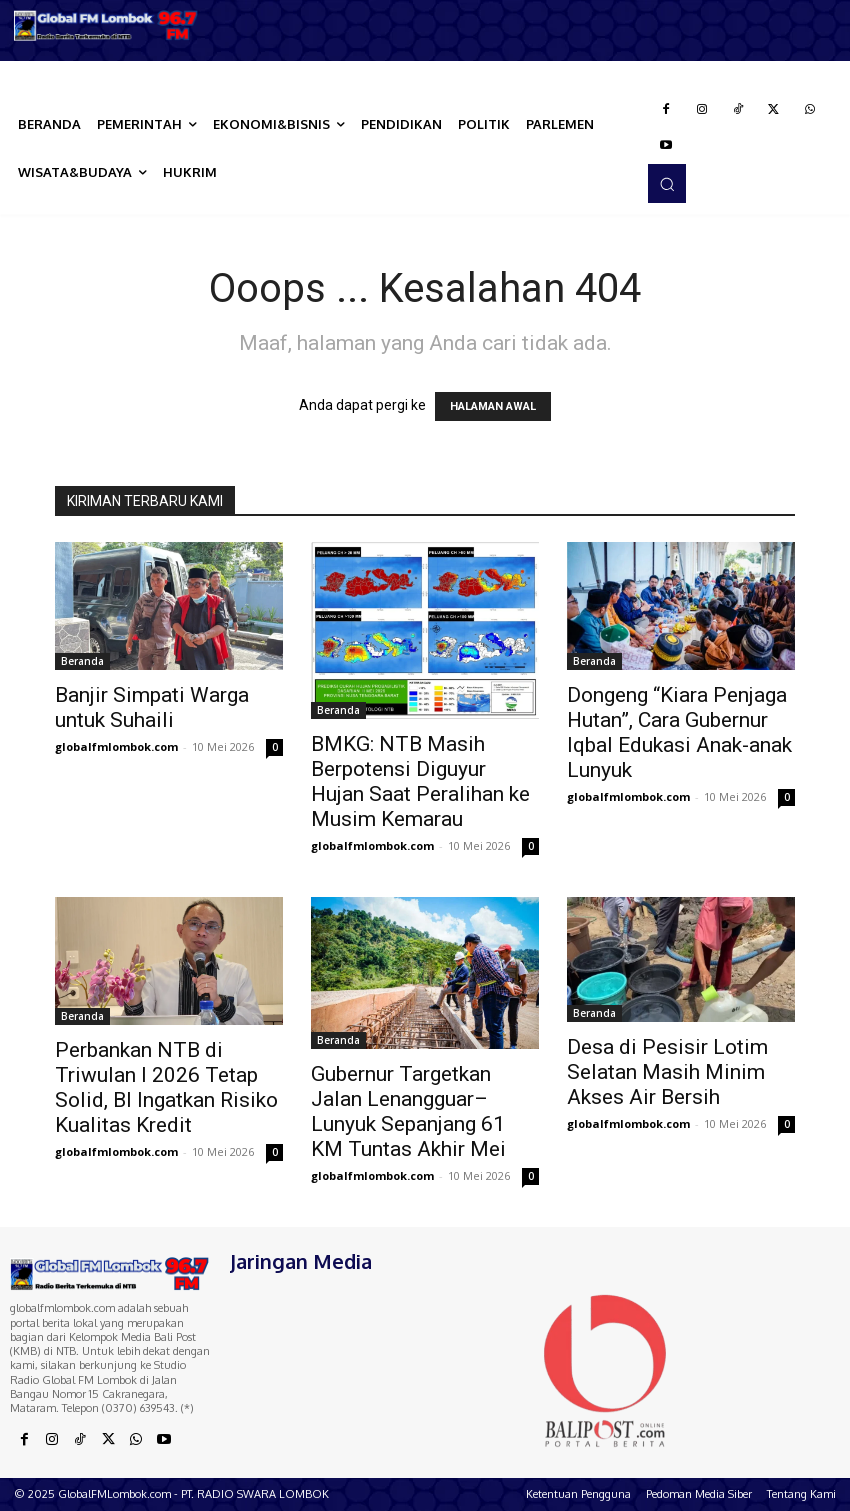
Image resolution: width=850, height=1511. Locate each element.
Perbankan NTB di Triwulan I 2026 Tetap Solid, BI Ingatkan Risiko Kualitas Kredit (166, 1087)
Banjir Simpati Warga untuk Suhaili (152, 707)
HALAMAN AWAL (493, 406)
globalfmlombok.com (116, 746)
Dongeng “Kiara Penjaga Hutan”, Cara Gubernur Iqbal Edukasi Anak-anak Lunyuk (679, 732)
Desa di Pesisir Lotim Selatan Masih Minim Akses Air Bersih (667, 1072)
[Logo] (106, 25)
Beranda (82, 661)
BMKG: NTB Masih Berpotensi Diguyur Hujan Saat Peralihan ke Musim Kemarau (420, 781)
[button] (667, 183)
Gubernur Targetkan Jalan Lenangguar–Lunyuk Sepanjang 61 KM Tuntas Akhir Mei (408, 1111)
